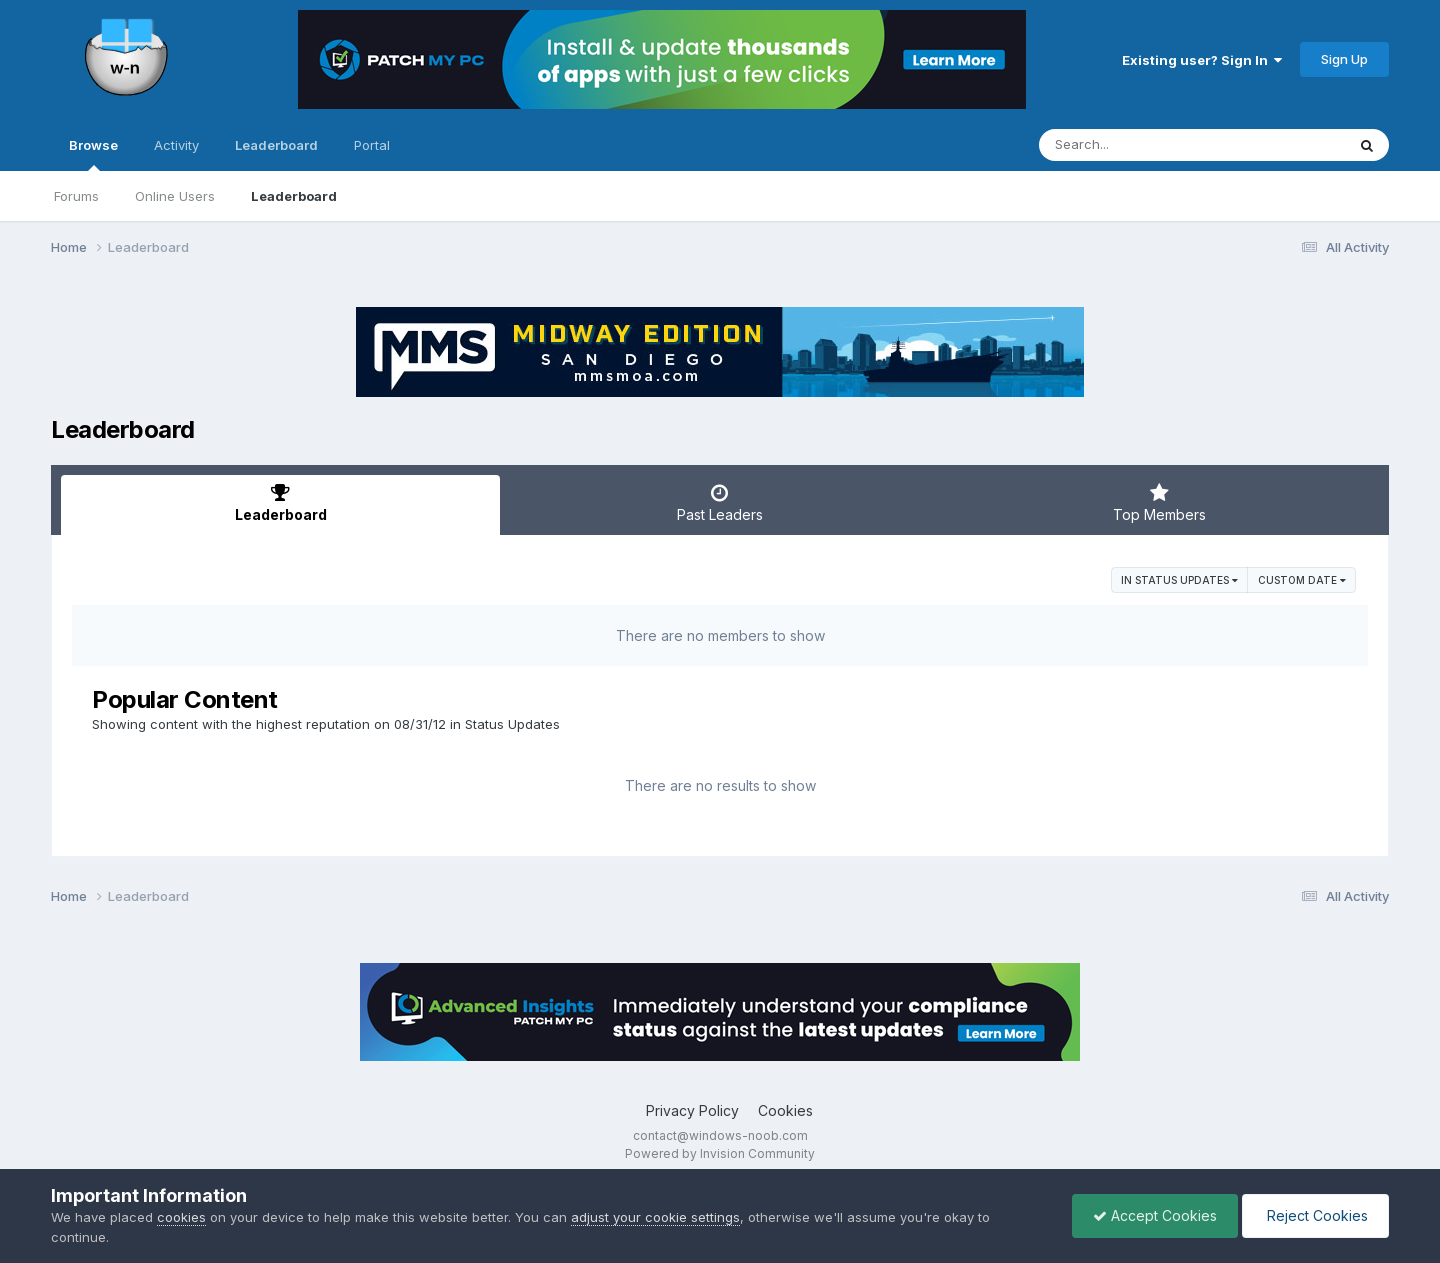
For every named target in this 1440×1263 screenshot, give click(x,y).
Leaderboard (294, 196)
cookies (181, 1217)
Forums (76, 196)
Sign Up (1344, 59)
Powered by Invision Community (720, 1153)
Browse (93, 154)
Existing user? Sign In (1202, 60)
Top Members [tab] (1159, 503)
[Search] (1137, 145)
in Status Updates (1179, 580)
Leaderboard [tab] (280, 503)
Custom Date (1302, 580)
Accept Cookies (1155, 1215)
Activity (176, 145)
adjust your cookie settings (655, 1217)
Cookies (785, 1110)
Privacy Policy (692, 1110)
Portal (372, 145)
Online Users (175, 196)
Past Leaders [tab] (719, 503)
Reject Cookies (1315, 1215)
